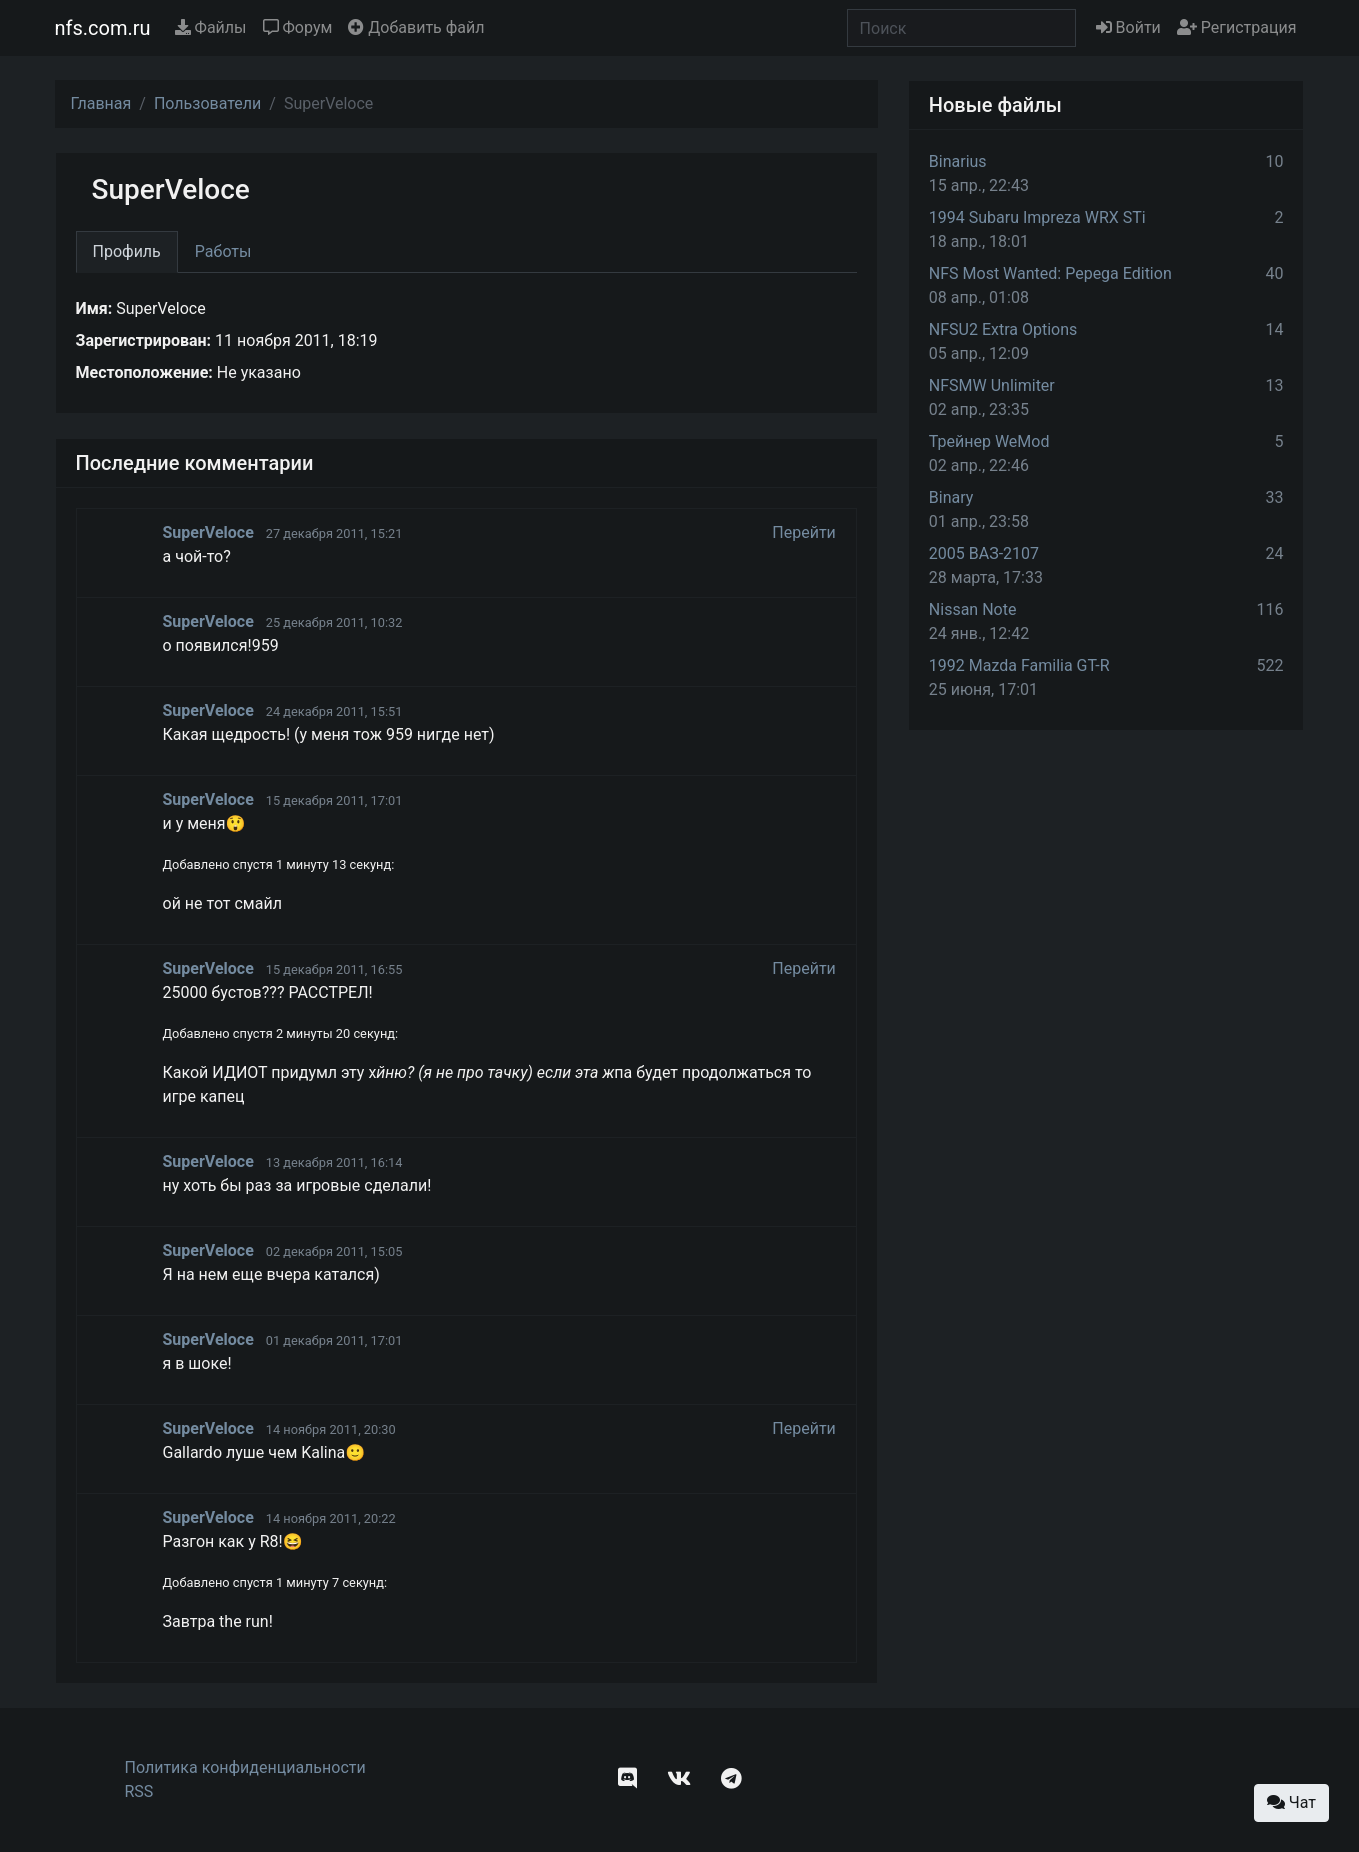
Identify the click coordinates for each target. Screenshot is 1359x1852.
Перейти (804, 532)
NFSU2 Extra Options (1003, 329)
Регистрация (1237, 27)
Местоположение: (144, 372)
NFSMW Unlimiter (992, 385)
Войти (1128, 27)
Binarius (958, 161)
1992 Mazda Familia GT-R (1019, 665)
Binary (951, 497)
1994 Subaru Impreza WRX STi (1037, 217)
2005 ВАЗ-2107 (984, 553)
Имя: (94, 308)
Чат (1291, 1802)
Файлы (211, 27)
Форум (298, 27)
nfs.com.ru (103, 28)
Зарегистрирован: (144, 340)
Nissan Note (973, 609)
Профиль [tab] (127, 251)
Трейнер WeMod (989, 441)
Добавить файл (416, 27)
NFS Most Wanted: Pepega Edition (1050, 273)
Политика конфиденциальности (245, 1767)
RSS (139, 1791)
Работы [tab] (223, 251)
